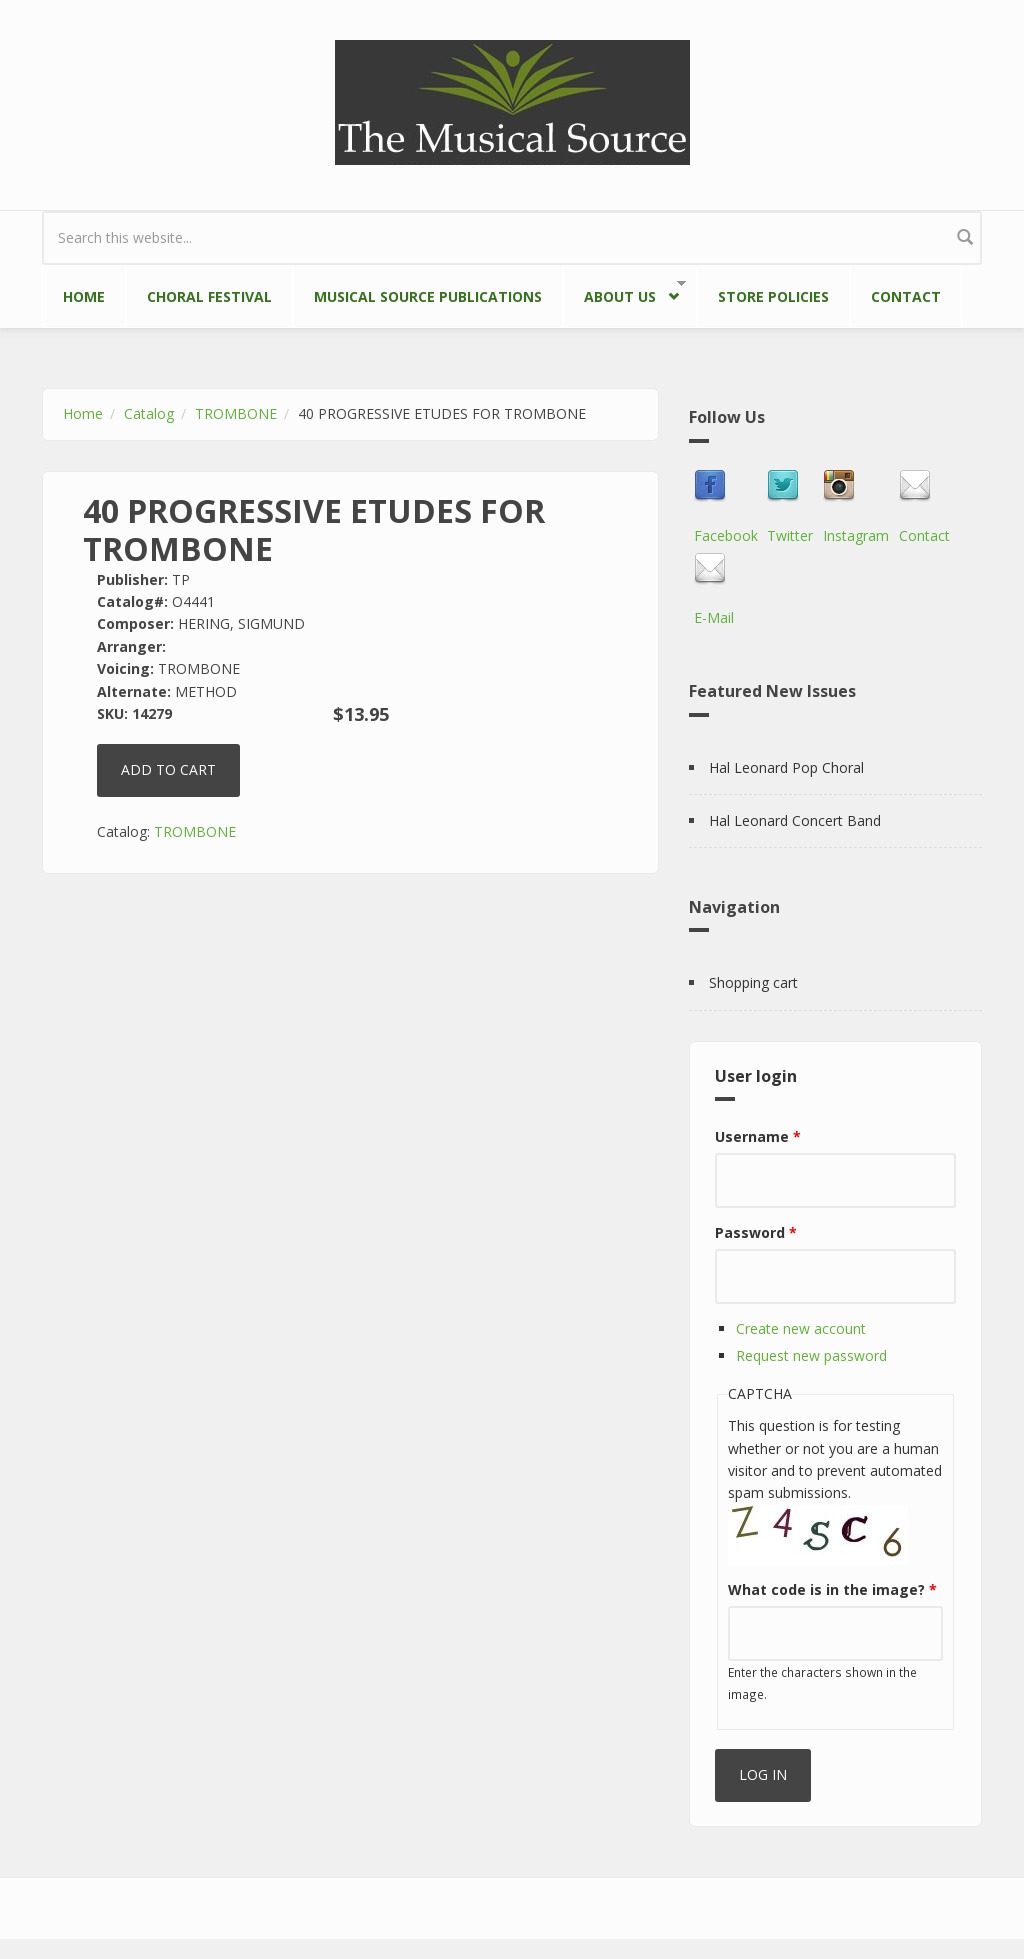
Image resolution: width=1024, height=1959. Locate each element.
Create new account (801, 1328)
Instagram (856, 535)
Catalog (149, 413)
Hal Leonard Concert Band (795, 820)
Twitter (790, 535)
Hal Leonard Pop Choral (786, 767)
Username (758, 1136)
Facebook (726, 535)
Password (756, 1232)
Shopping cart (753, 982)
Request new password (811, 1355)
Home (84, 296)
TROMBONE (236, 413)
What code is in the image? (832, 1589)
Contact (906, 296)
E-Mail (714, 617)
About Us (624, 292)
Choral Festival (209, 296)
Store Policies (773, 296)
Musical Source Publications (428, 296)
